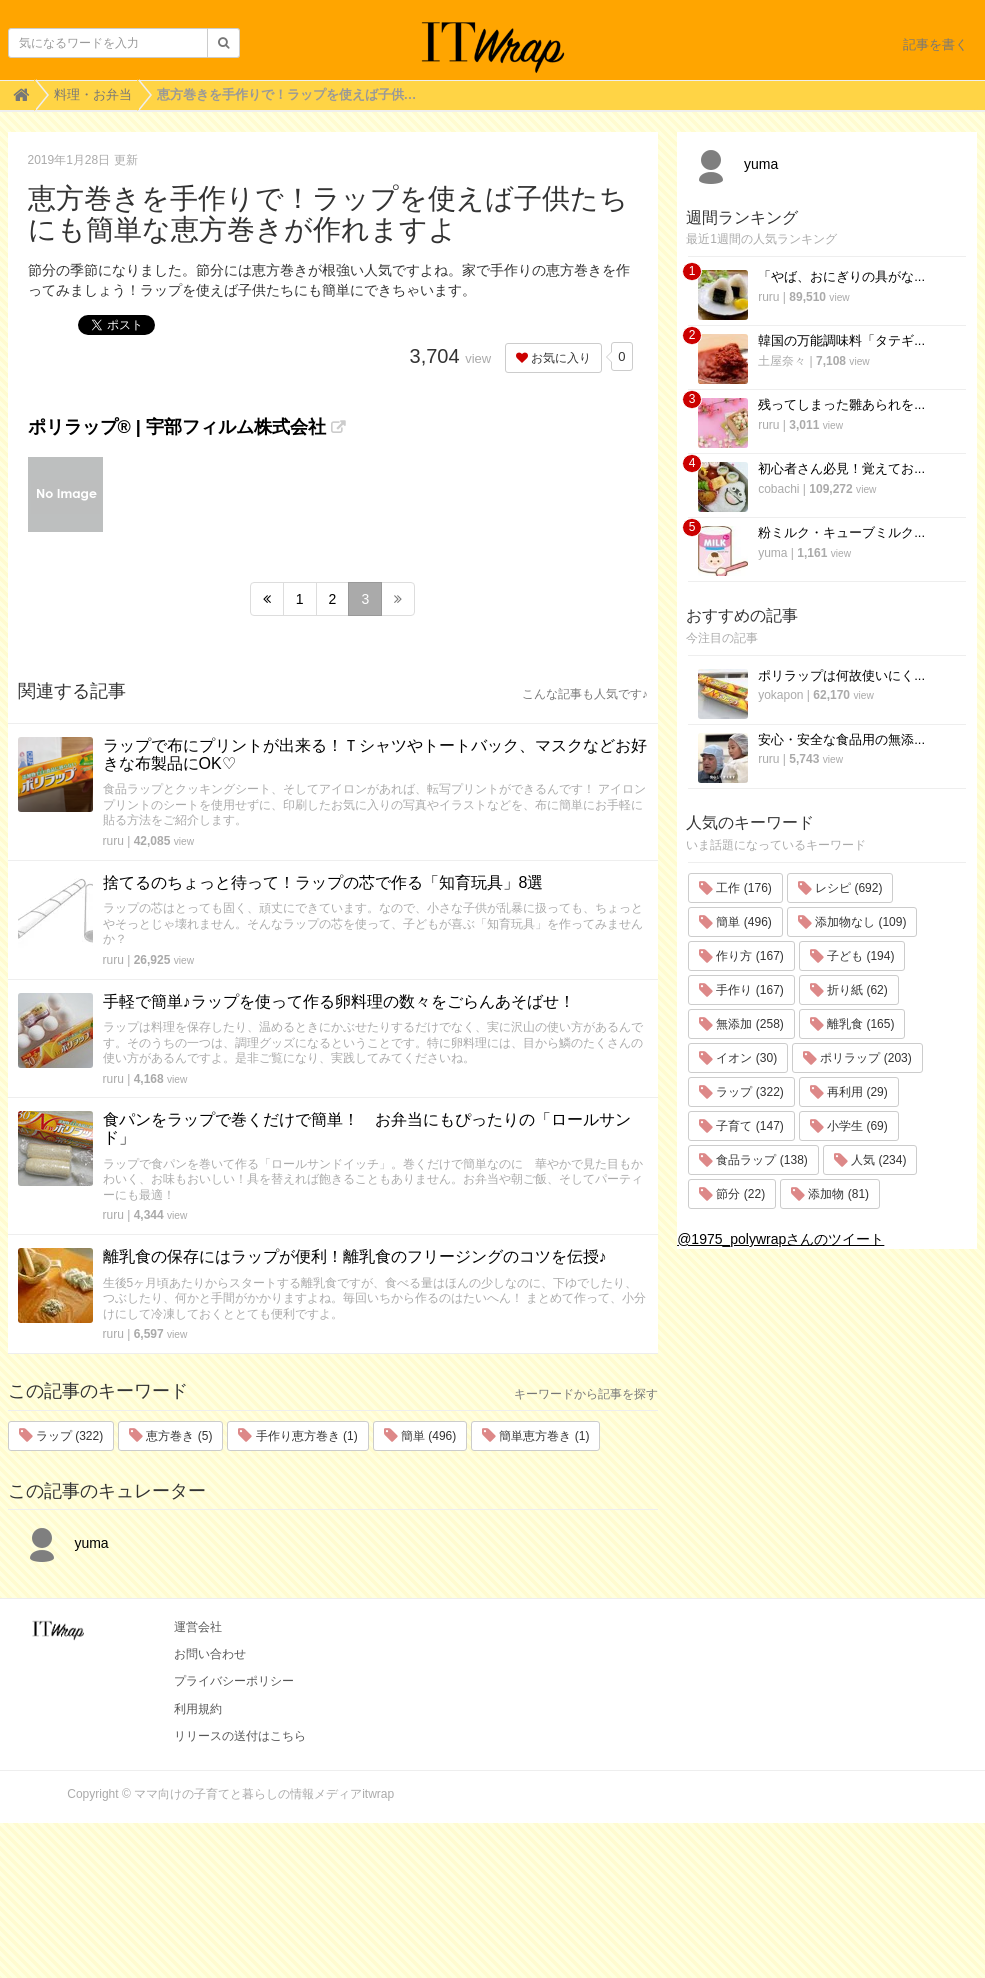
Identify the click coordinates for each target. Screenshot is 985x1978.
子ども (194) (852, 956)
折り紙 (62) (849, 990)
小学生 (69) (849, 1126)
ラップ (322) (61, 1436)
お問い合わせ (210, 1654)
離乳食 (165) (852, 1024)
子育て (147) (741, 1126)
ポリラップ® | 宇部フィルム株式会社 (177, 427)
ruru (113, 841)
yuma (63, 1543)
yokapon (780, 695)
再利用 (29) (849, 1092)
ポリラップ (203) (857, 1058)
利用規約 (198, 1709)
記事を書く (935, 44)
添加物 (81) (830, 1194)
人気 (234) (870, 1160)
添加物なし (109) (852, 922)
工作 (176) (735, 888)
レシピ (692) (840, 888)
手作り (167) (741, 990)
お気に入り (553, 358)
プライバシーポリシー (234, 1681)
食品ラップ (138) (753, 1160)
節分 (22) (732, 1194)
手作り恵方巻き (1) (297, 1436)
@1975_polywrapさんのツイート (780, 1239)
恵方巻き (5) (170, 1436)
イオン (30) (738, 1058)
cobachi (778, 489)
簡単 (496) (420, 1436)
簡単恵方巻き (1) (535, 1436)
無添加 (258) (741, 1024)
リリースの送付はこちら (240, 1736)
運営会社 (198, 1627)
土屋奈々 (782, 361)
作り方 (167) (741, 956)
